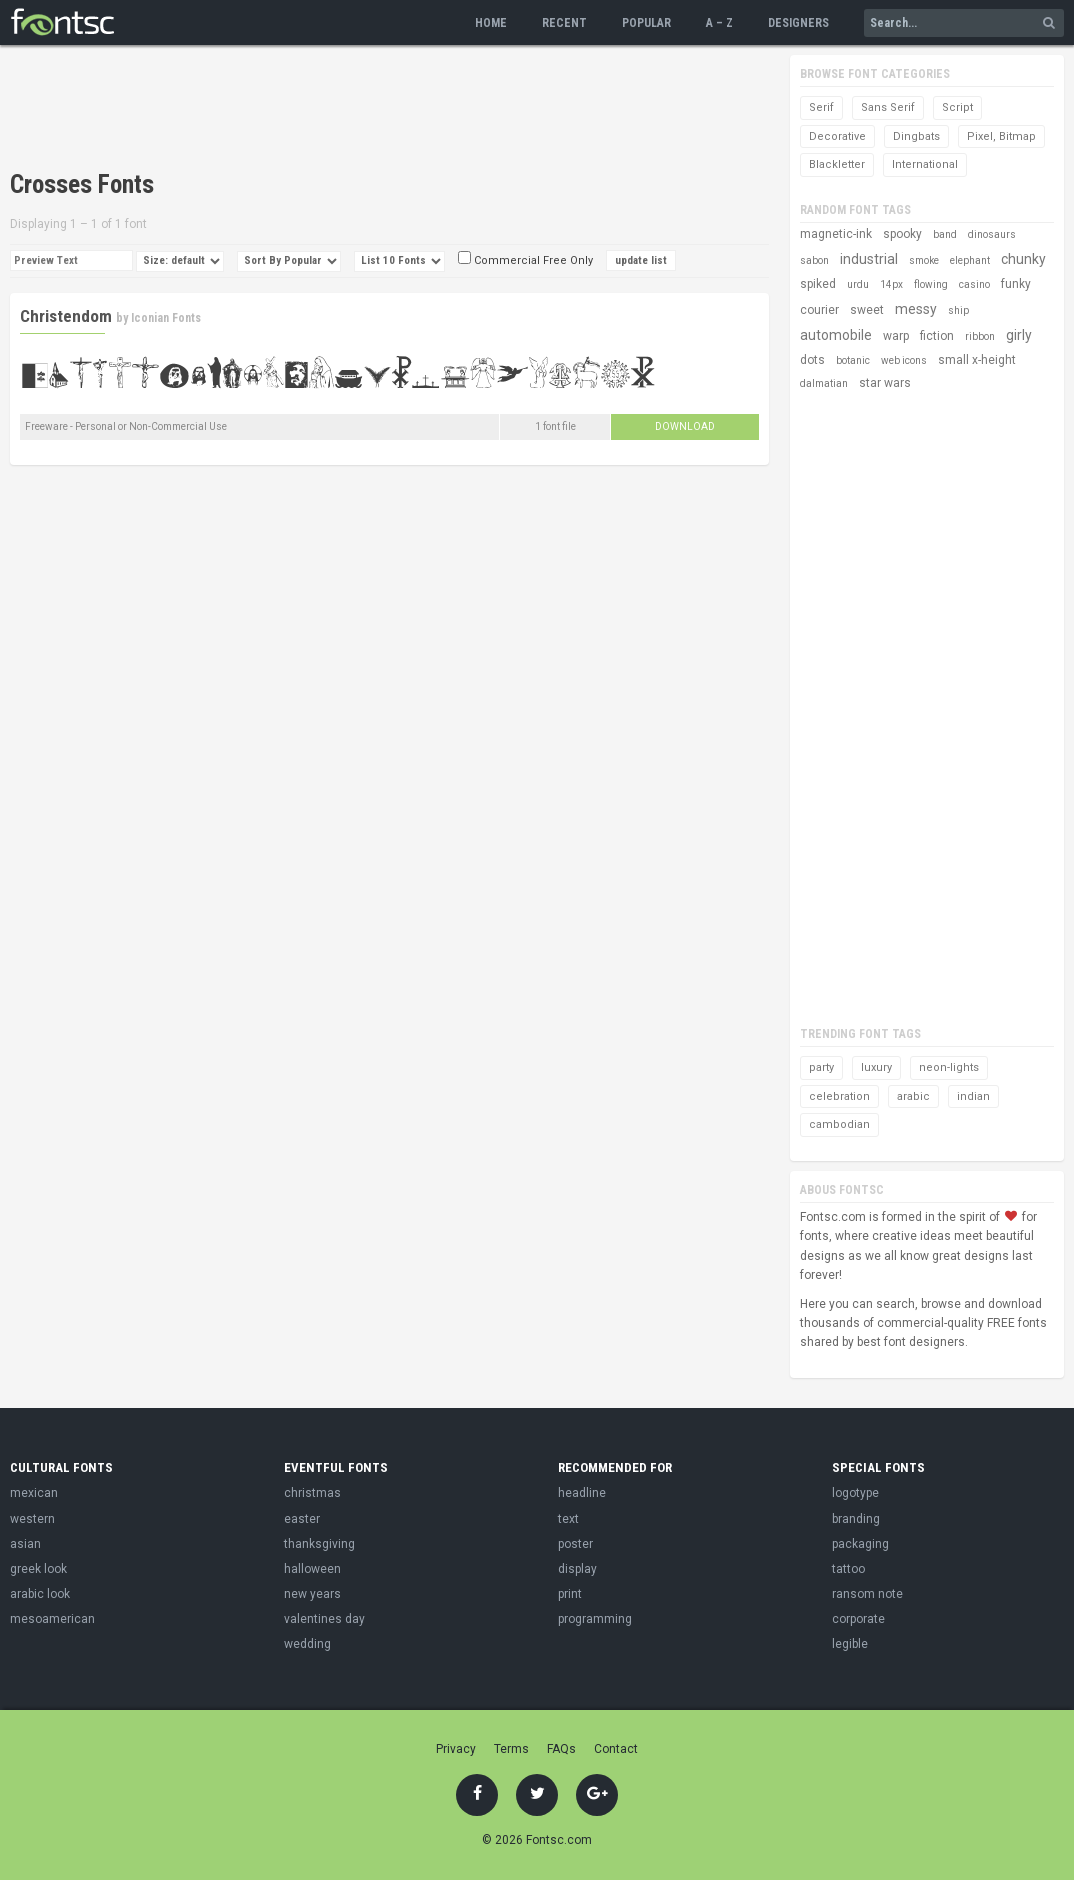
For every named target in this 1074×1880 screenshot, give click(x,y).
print (570, 1594)
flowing (931, 284)
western (32, 1519)
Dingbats (916, 136)
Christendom (66, 316)
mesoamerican (52, 1619)
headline (582, 1493)
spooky (902, 234)
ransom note (867, 1594)
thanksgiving (319, 1544)
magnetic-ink (836, 234)
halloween (312, 1569)
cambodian (839, 1124)
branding (856, 1519)
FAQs (561, 1749)
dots (812, 360)
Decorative (837, 136)
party (821, 1067)
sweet (867, 310)
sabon (814, 260)
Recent (564, 23)
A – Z (719, 23)
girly (1019, 335)
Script (957, 107)
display (577, 1569)
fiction (937, 336)
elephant (970, 260)
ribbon (980, 336)
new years (312, 1594)
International (925, 164)
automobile (836, 335)
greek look (38, 1569)
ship (958, 310)
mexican (34, 1493)
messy (916, 309)
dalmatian (824, 383)
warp (896, 336)
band (945, 234)
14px (891, 284)
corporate (858, 1619)
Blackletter (837, 164)
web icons (904, 360)
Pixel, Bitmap (1001, 136)
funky (1016, 284)
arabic (913, 1096)
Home (491, 23)
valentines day (324, 1619)
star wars (885, 383)
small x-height (977, 360)
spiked (818, 284)
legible (850, 1644)
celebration (839, 1096)
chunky (1023, 259)
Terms (511, 1749)
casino (974, 284)
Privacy (456, 1749)
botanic (853, 360)
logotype (855, 1493)
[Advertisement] (374, 110)
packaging (860, 1544)
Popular (646, 23)
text (568, 1519)
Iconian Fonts (166, 318)
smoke (924, 260)
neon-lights (949, 1067)
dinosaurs (992, 234)
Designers (798, 23)
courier (819, 310)
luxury (876, 1067)
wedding (307, 1644)
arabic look (40, 1594)
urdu (858, 284)
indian (973, 1096)
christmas (312, 1493)
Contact (616, 1749)
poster (575, 1544)
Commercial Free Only (525, 260)
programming (595, 1619)
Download (685, 426)
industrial (869, 259)
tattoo (848, 1569)
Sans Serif (888, 107)
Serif (821, 107)
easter (302, 1519)
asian (25, 1544)
